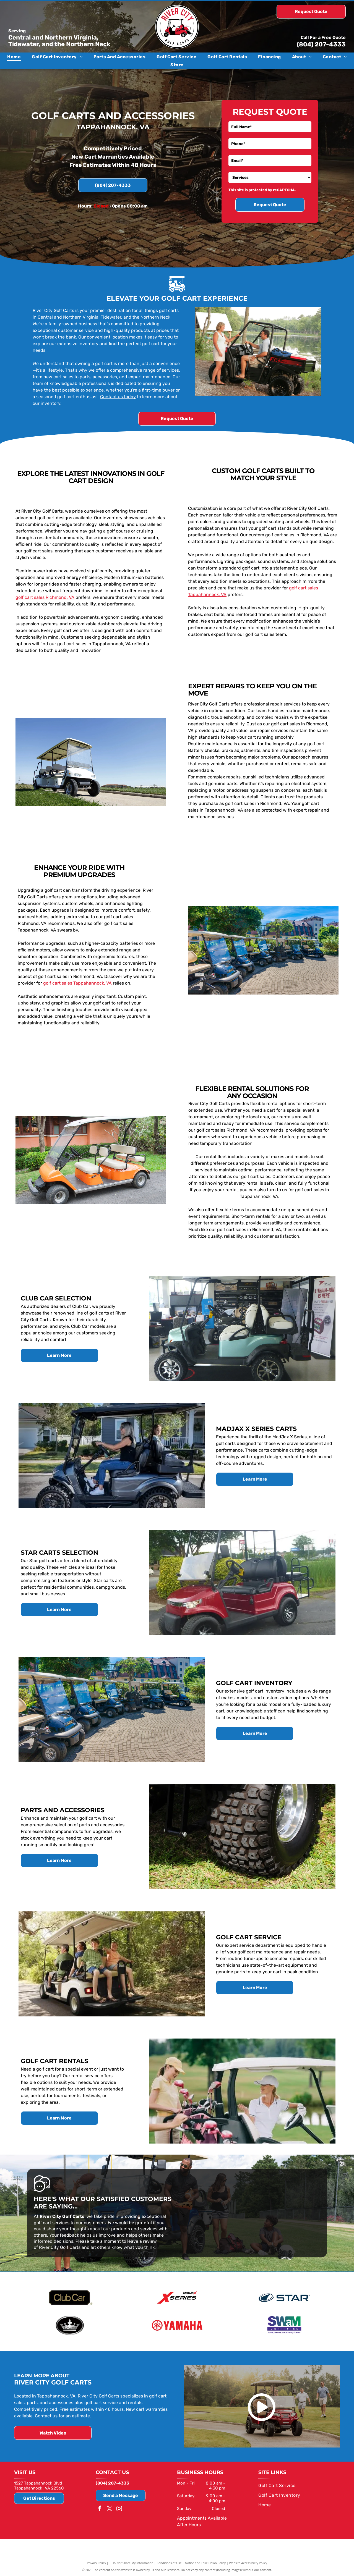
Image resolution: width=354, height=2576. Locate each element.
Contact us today (118, 396)
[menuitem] (14, 57)
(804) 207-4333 (321, 44)
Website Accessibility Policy (248, 2563)
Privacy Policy (96, 2563)
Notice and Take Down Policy (205, 2563)
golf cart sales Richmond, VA (44, 597)
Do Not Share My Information (132, 2563)
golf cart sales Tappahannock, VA (77, 983)
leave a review (142, 2241)
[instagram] (119, 2509)
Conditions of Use (169, 2563)
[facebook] (100, 2509)
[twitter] (109, 2509)
